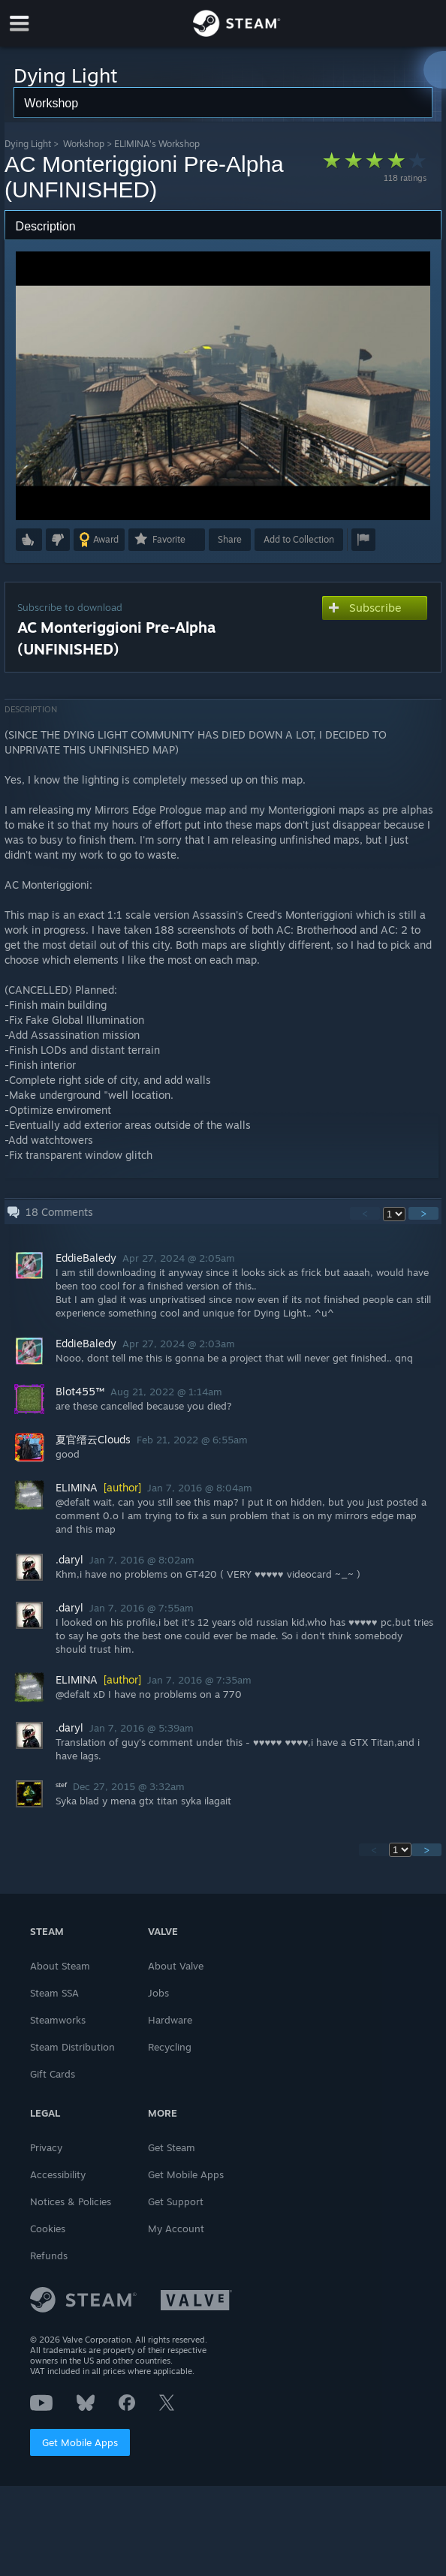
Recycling (169, 2047)
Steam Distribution (72, 2047)
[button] (29, 539)
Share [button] (230, 539)
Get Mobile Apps (80, 2442)
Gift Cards (52, 2074)
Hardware (170, 2020)
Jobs (158, 1993)
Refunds (49, 2255)
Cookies (47, 2228)
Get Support (175, 2201)
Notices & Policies (70, 2201)
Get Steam (171, 2147)
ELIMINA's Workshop (157, 143)
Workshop (83, 143)
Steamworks (58, 2020)
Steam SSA (54, 1993)
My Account (176, 2228)
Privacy (46, 2147)
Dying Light (28, 143)
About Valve (175, 1966)
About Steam (60, 1966)
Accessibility (58, 2174)
